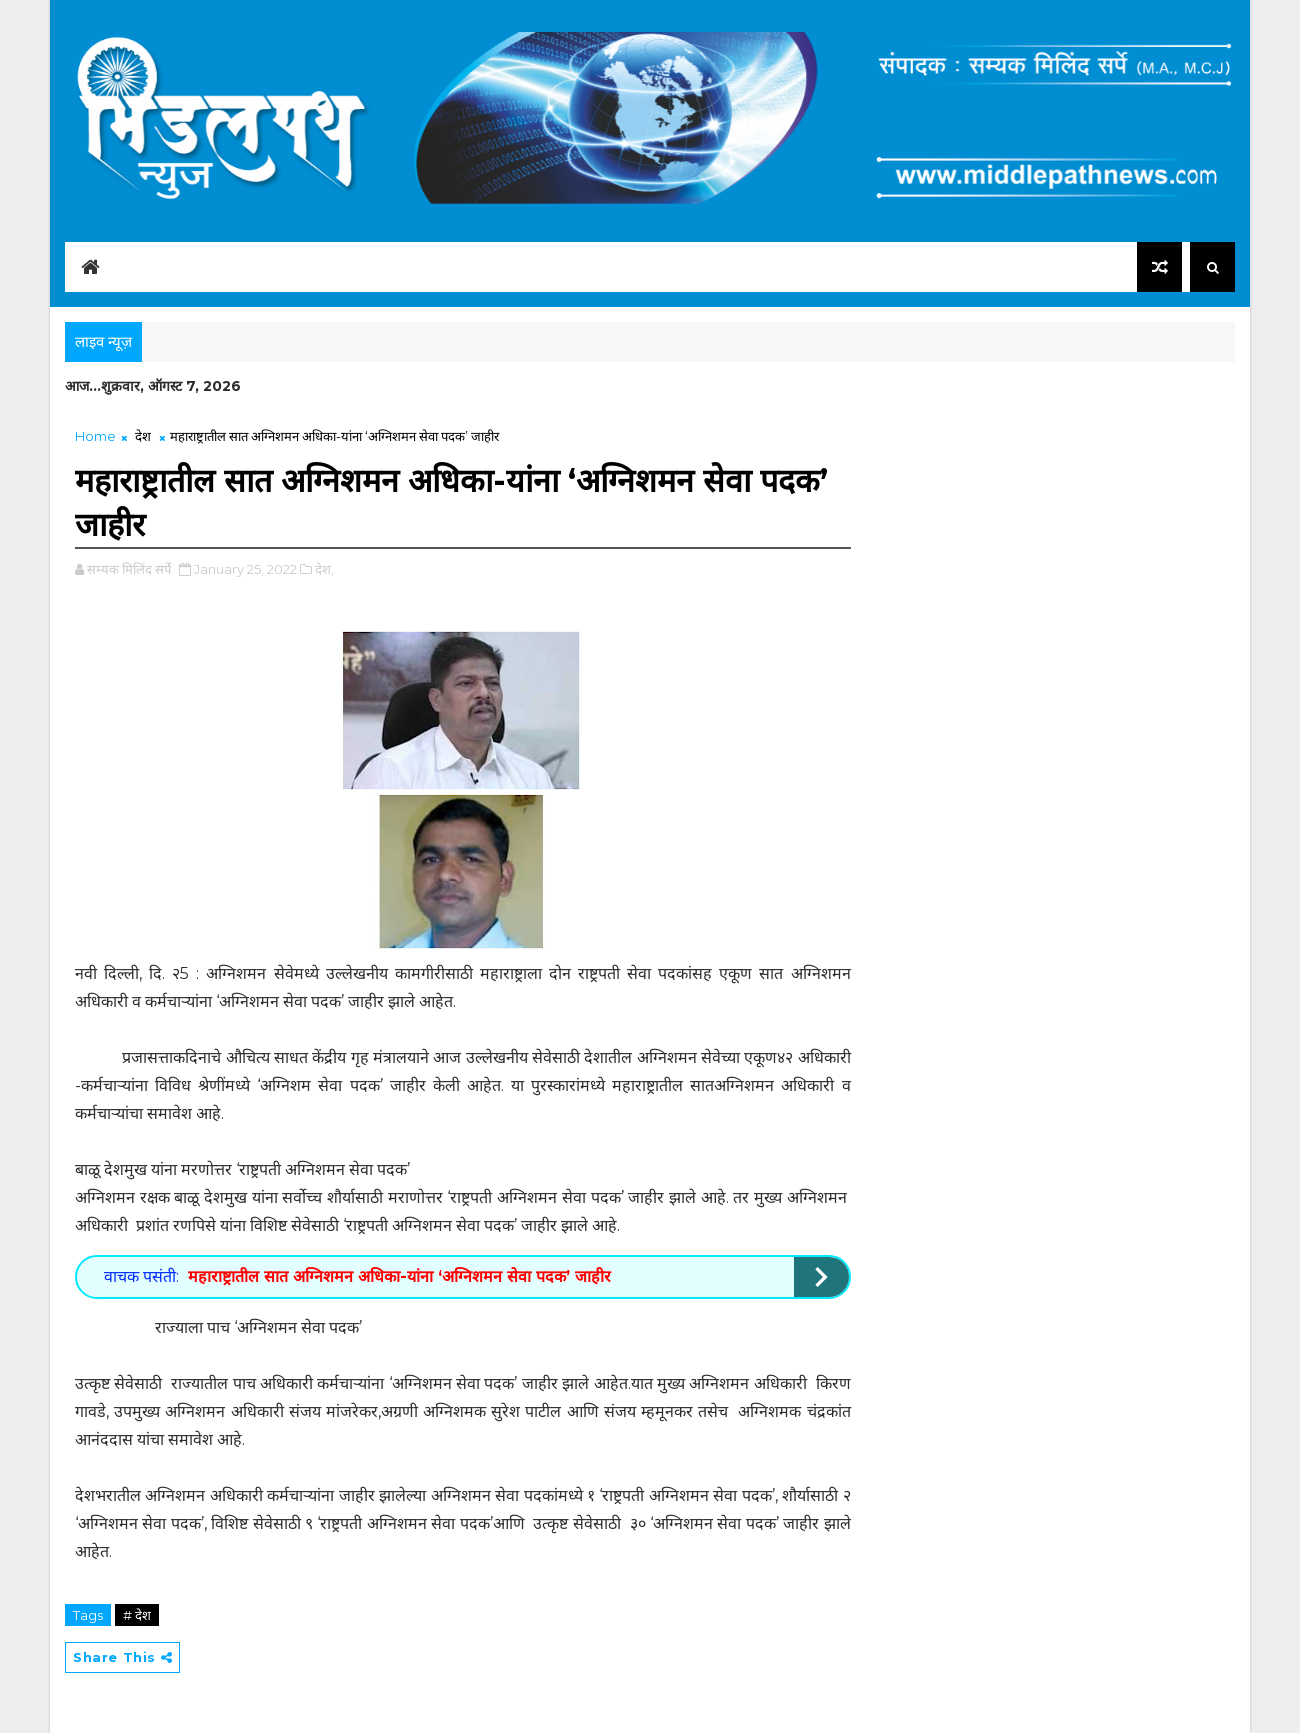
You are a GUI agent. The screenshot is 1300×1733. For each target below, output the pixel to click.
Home (95, 436)
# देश (137, 1615)
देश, (324, 569)
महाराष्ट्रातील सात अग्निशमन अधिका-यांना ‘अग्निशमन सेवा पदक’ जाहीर (399, 1276)
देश (143, 436)
